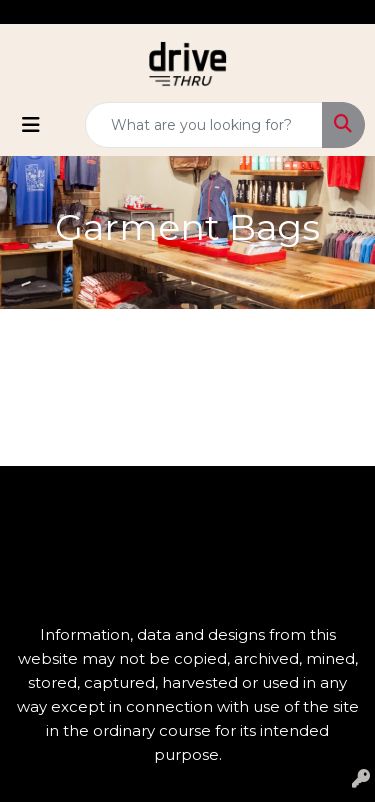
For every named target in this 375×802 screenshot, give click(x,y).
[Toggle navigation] (31, 125)
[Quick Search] (204, 125)
